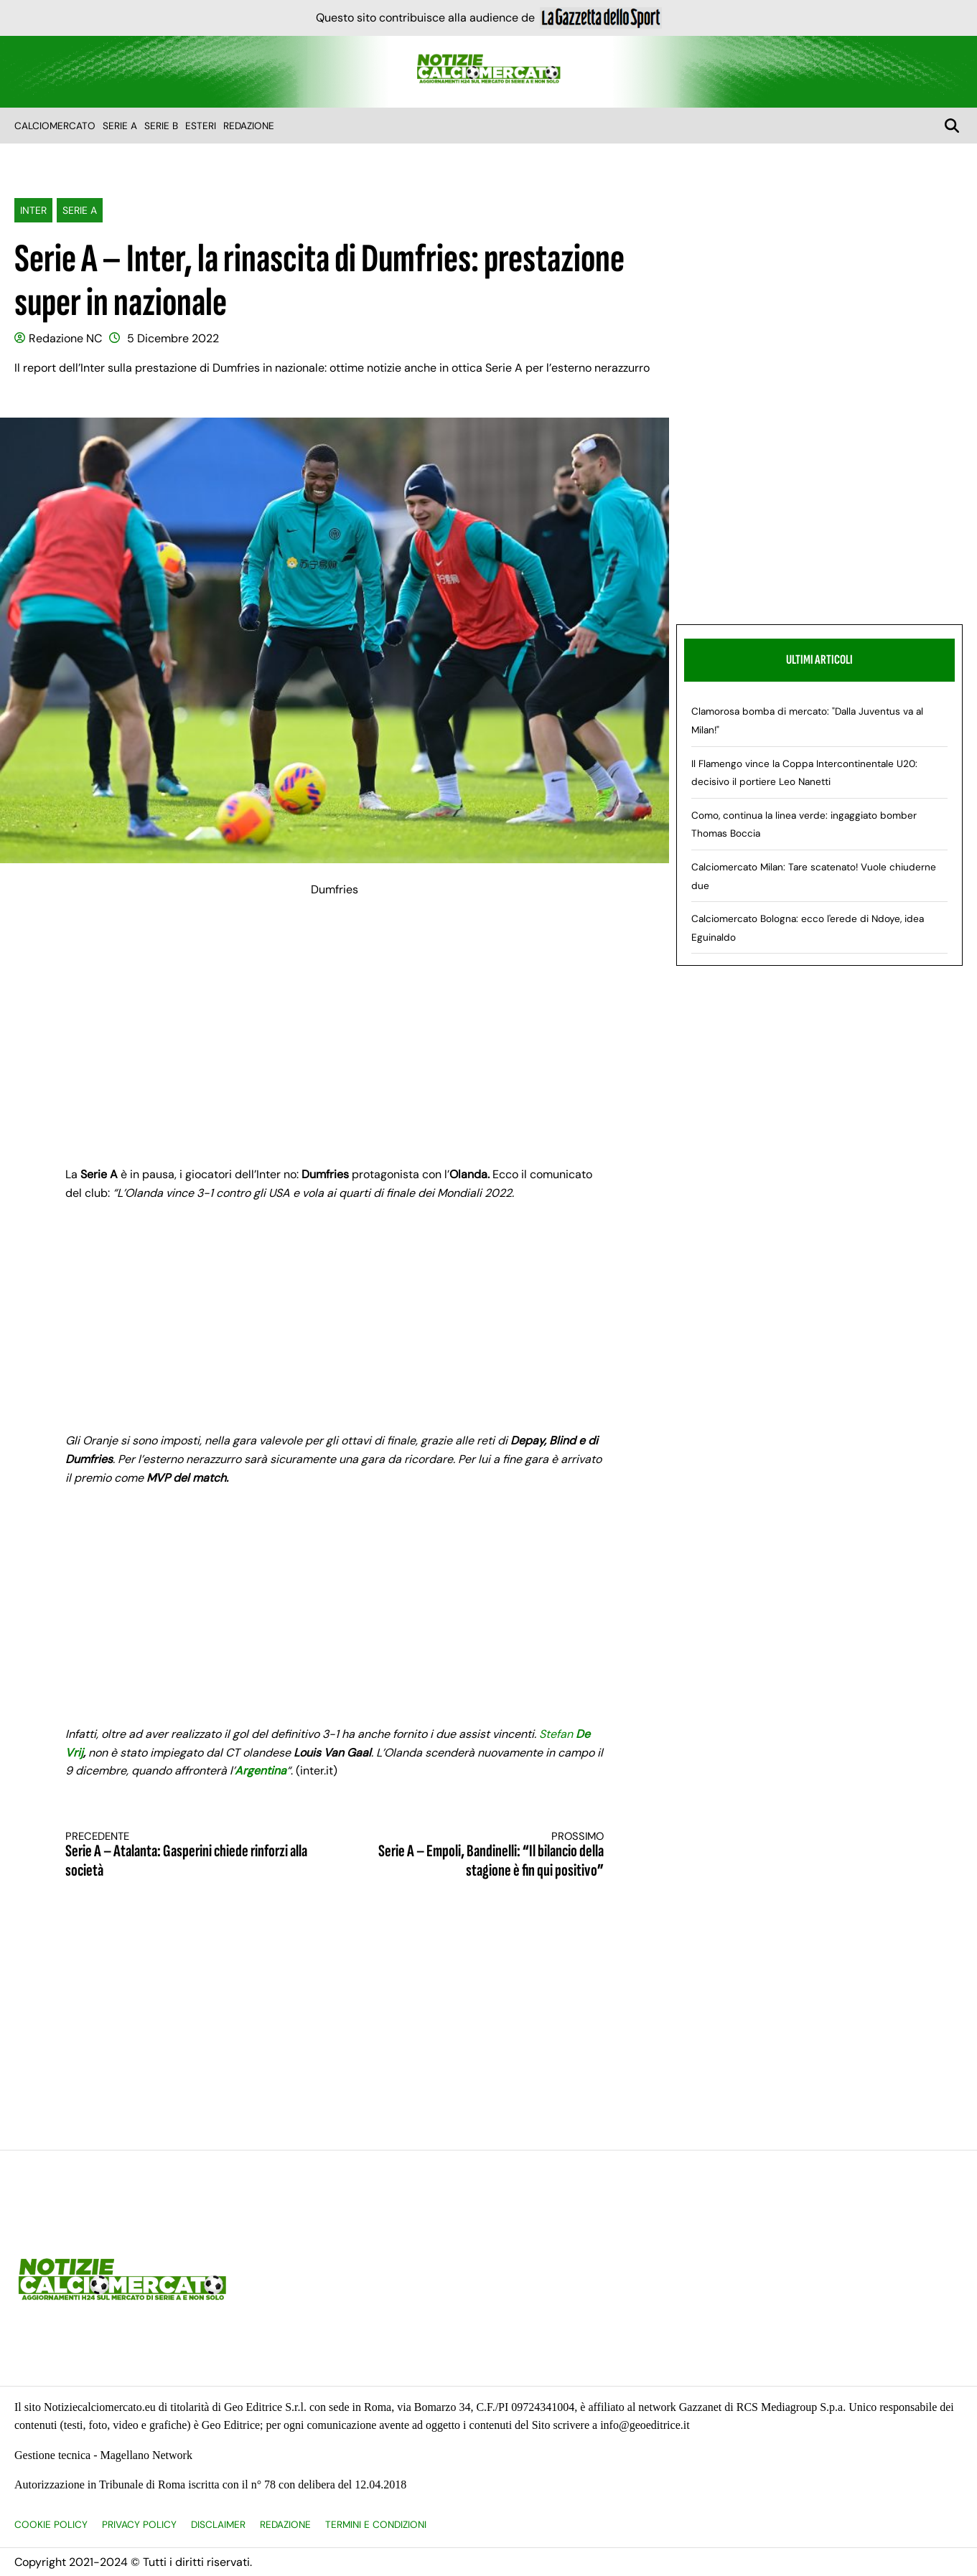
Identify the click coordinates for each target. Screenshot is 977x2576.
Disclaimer (218, 2525)
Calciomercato (54, 126)
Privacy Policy (139, 2525)
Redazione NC (65, 338)
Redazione (248, 126)
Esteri (200, 126)
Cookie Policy (51, 2525)
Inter (33, 210)
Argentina (260, 1770)
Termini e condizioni (375, 2525)
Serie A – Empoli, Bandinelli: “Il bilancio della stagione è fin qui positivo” (482, 1855)
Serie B (161, 126)
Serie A (120, 126)
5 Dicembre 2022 (173, 338)
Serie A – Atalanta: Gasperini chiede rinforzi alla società (186, 1855)
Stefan (557, 1733)
